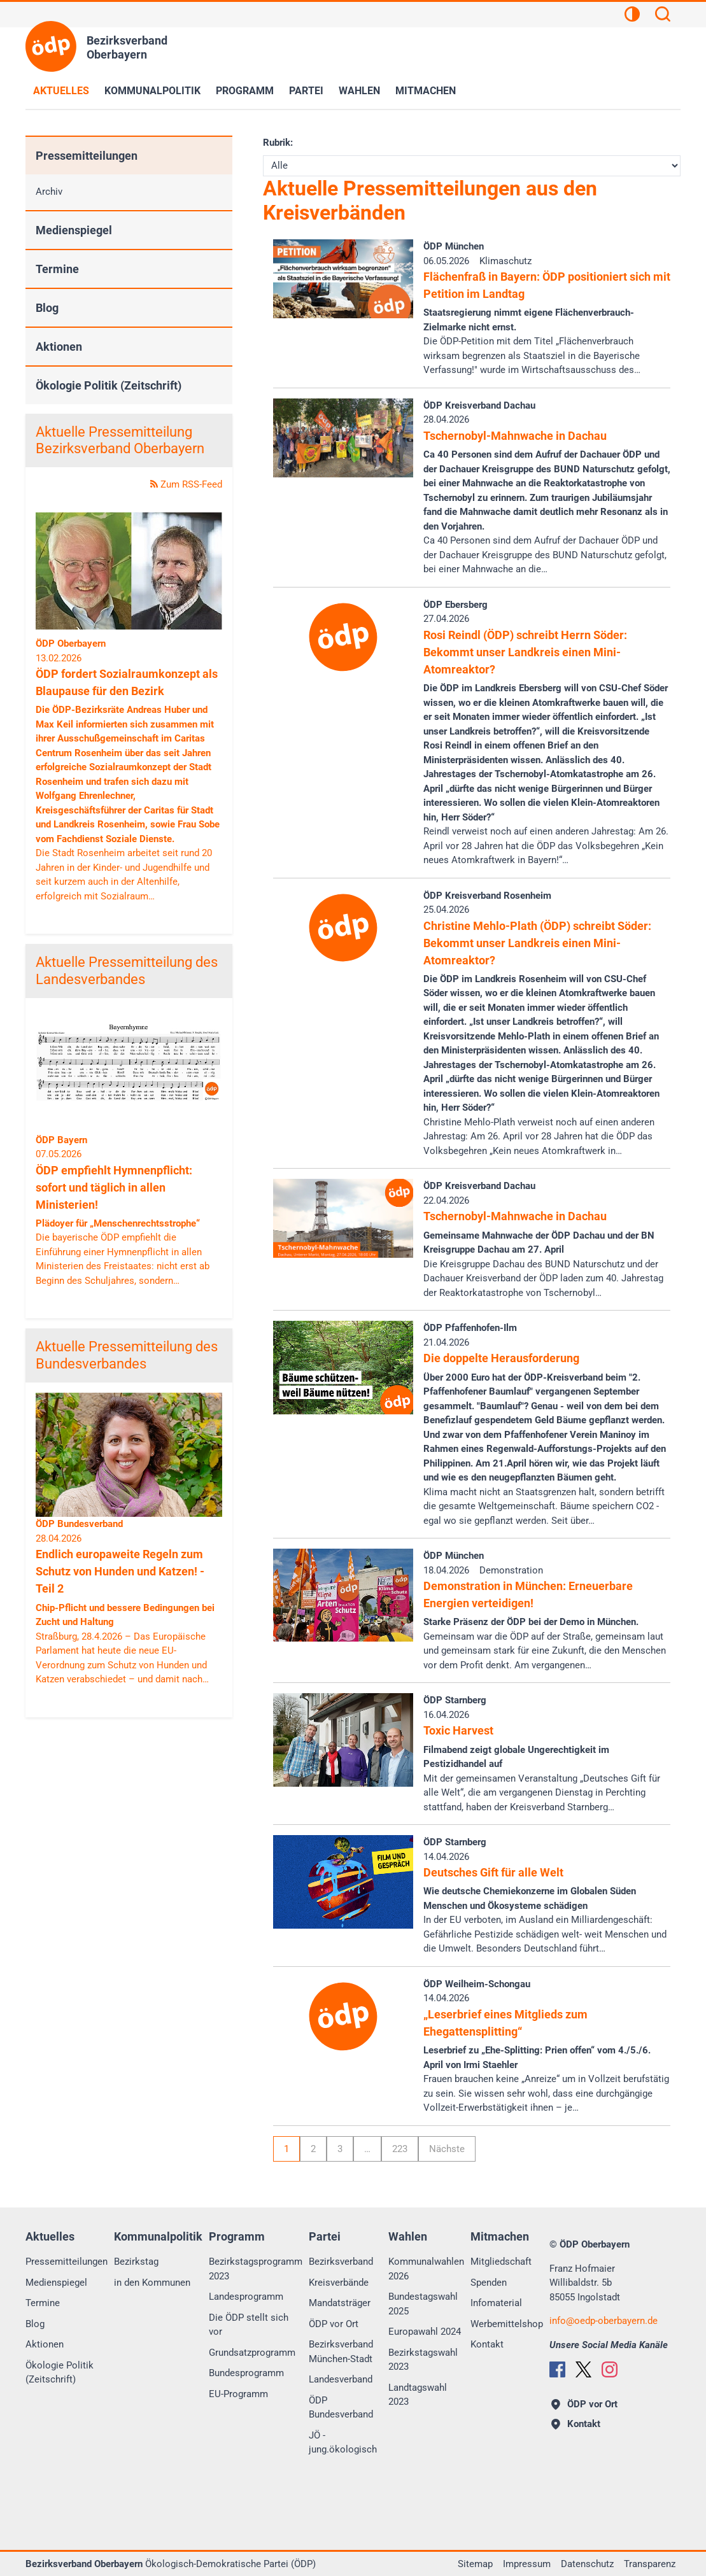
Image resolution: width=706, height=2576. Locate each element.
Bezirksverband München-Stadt (341, 2352)
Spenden (488, 2282)
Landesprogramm (246, 2296)
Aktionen (59, 346)
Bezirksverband (341, 2261)
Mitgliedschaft (501, 2261)
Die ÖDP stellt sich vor (248, 2325)
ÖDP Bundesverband (341, 2408)
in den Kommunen (152, 2282)
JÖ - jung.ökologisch (343, 2443)
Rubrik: (278, 142)
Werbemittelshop (506, 2324)
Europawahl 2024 (424, 2331)
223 (399, 2149)
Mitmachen (425, 91)
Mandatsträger (340, 2303)
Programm (245, 91)
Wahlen (359, 91)
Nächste (447, 2149)
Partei (306, 91)
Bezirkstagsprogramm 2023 (255, 2269)
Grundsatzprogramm (252, 2352)
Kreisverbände (339, 2282)
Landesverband (340, 2379)
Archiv (49, 191)
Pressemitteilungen (87, 155)
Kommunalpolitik (152, 91)
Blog (47, 307)
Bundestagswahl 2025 (423, 2304)
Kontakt (487, 2344)
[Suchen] (662, 16)
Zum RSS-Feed (186, 484)
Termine (57, 269)
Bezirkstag (136, 2261)
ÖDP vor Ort (333, 2324)
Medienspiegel (74, 230)
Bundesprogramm (246, 2373)
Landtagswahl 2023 (417, 2395)
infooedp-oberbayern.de (603, 2320)
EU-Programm (238, 2394)
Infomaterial (496, 2303)
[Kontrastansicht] (632, 16)
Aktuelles (61, 91)
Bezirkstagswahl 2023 (423, 2360)
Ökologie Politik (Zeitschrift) (108, 385)
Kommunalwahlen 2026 (426, 2269)
